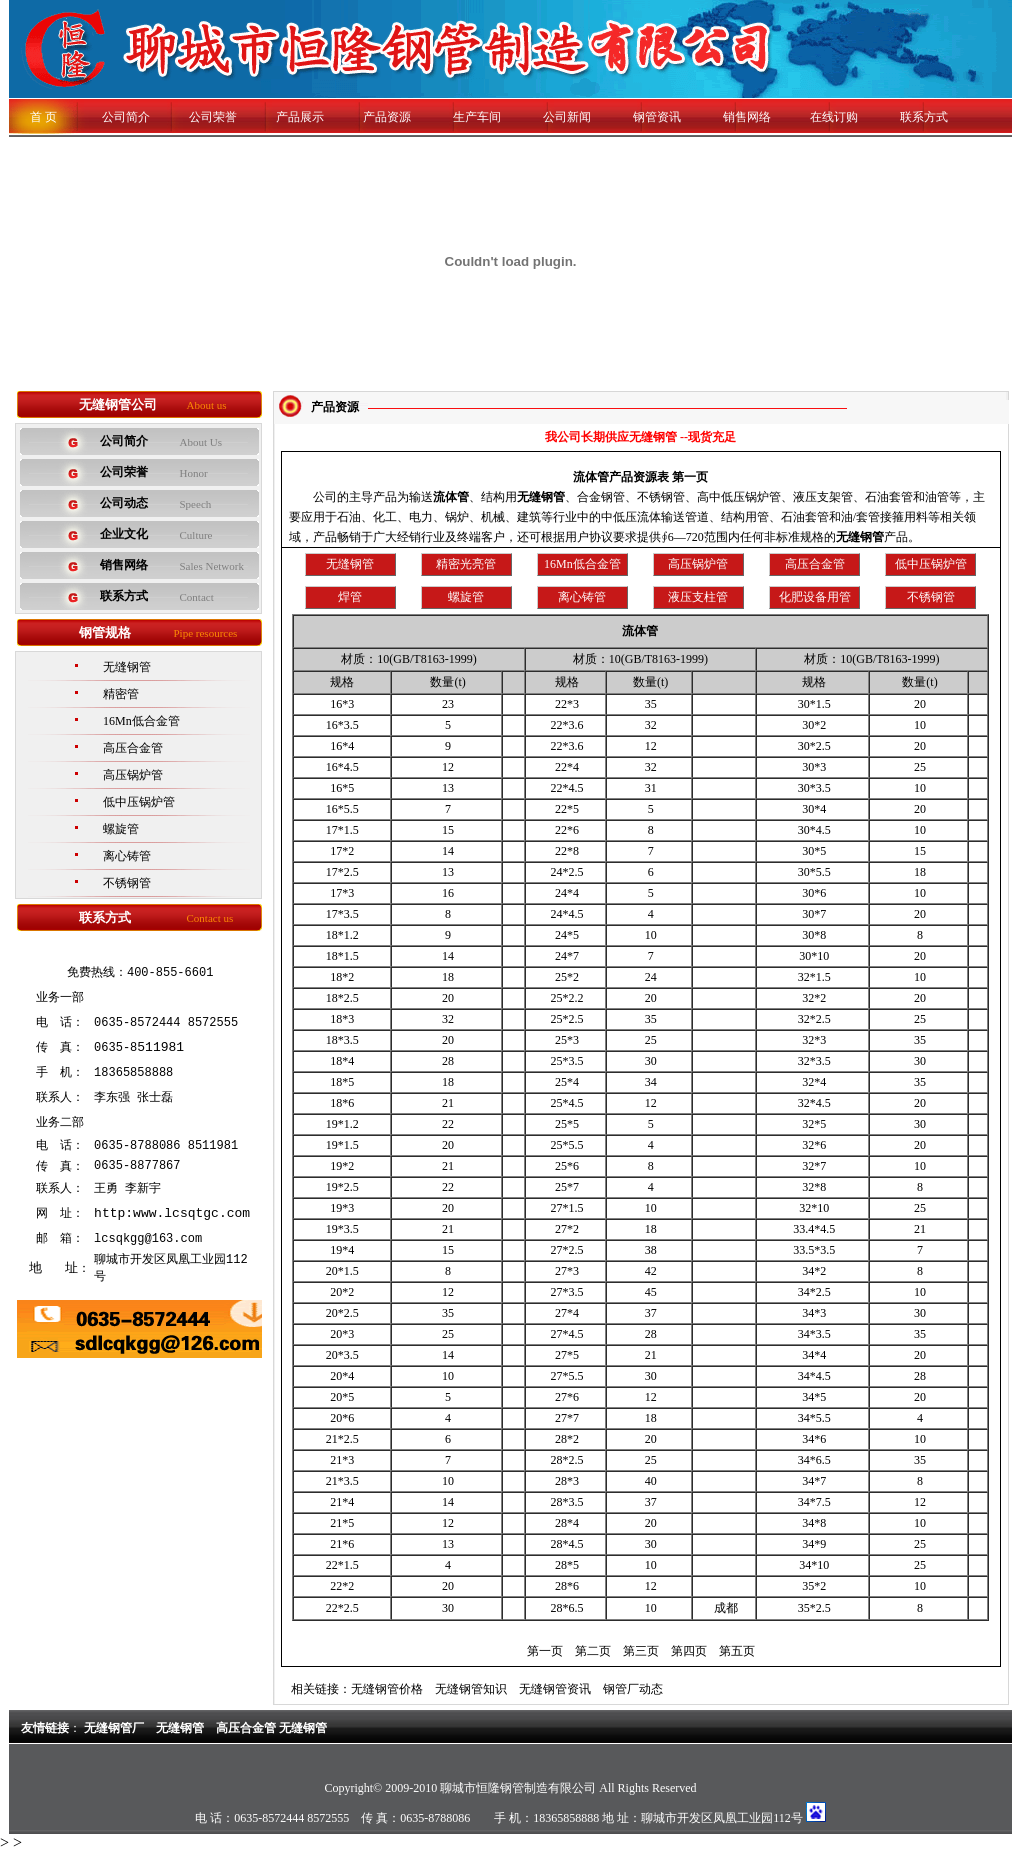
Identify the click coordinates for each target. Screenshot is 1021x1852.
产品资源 (387, 117)
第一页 (545, 1651)
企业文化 (124, 534)
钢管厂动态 (633, 1689)
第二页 (593, 1651)
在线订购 (834, 117)
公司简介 (114, 117)
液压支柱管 (698, 597)
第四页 (689, 1651)
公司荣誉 (213, 117)
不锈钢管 (127, 883)
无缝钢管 (127, 667)
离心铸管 (127, 856)
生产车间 (477, 117)
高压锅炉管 (133, 775)
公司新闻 (567, 117)
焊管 (350, 597)
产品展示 (300, 117)
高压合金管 (133, 748)
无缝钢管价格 (387, 1689)
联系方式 (924, 117)
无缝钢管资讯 (555, 1689)
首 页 (43, 117)
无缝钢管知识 (471, 1689)
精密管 (121, 694)
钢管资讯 (657, 117)
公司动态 (124, 503)
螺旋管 (121, 829)
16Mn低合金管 (141, 721)
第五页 (737, 1651)
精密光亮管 (466, 564)
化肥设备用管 (815, 597)
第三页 (641, 1651)
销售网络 (747, 117)
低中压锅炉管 (139, 802)
